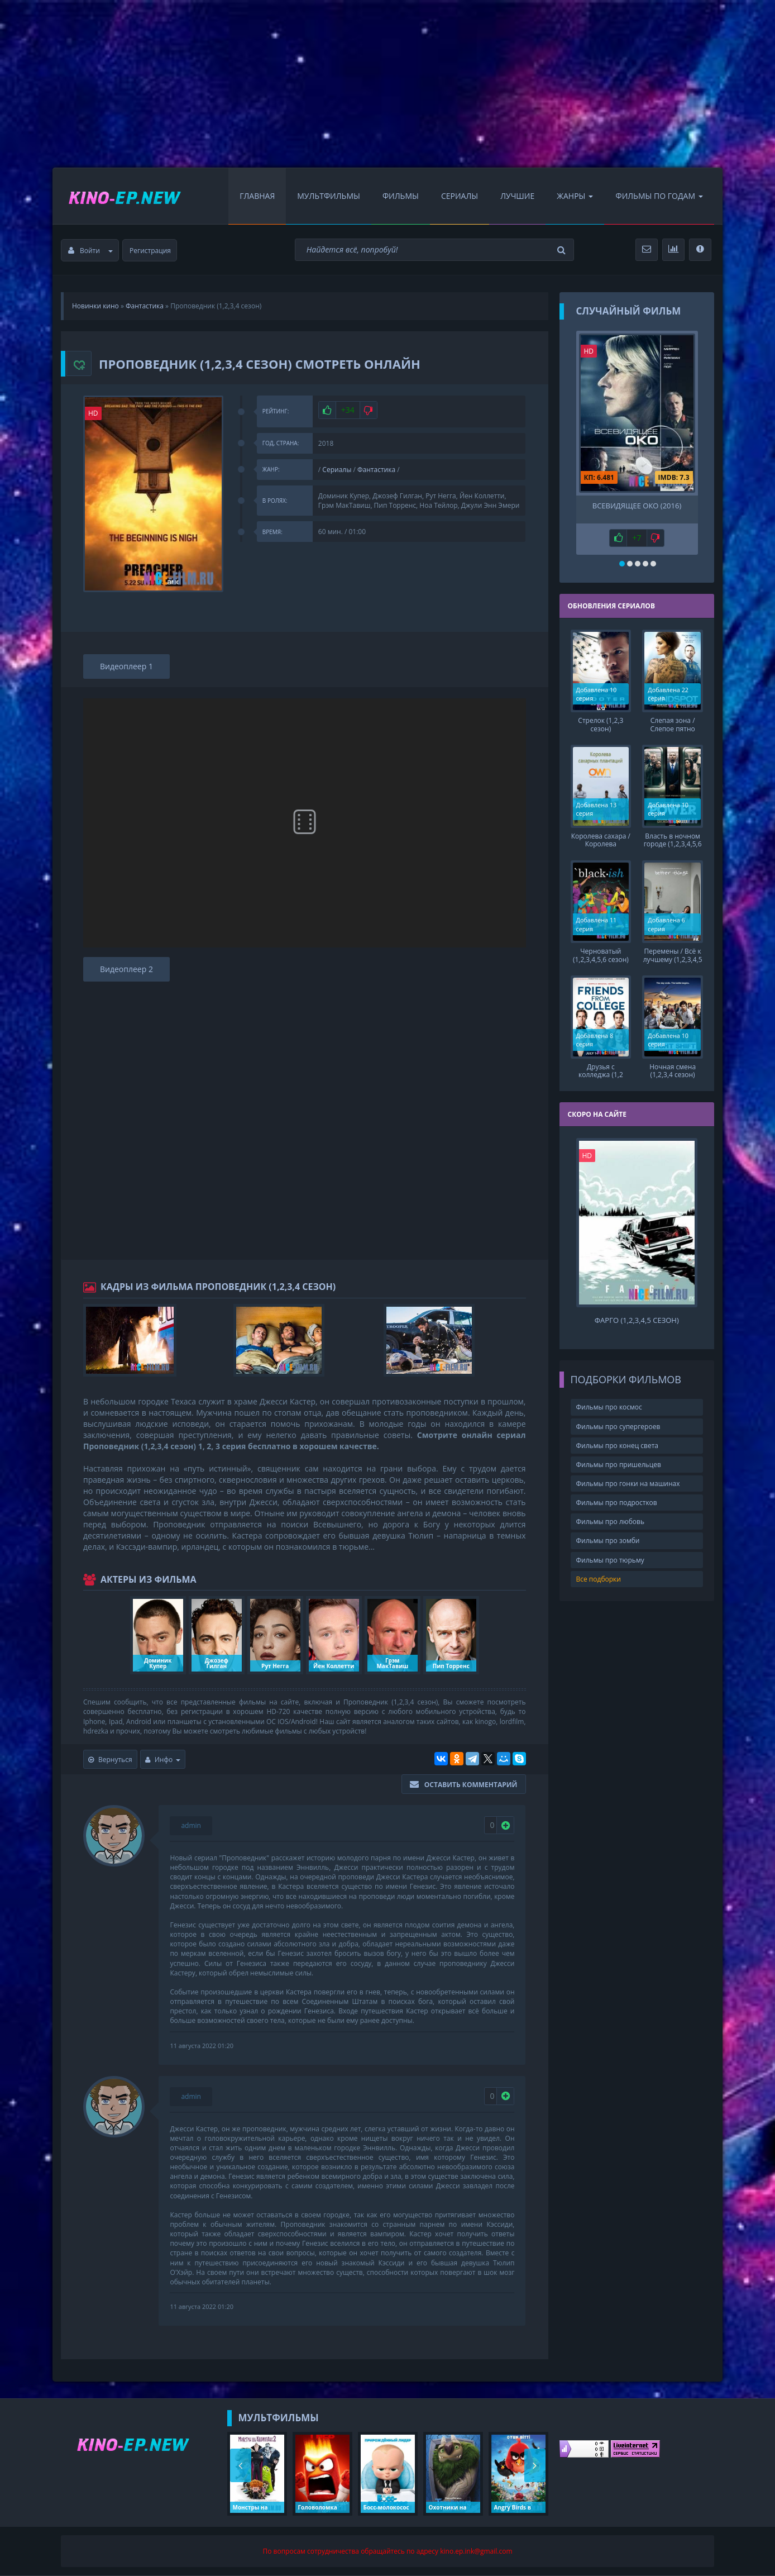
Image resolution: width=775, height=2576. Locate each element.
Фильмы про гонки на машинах (628, 1482)
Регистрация (150, 250)
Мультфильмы (328, 196)
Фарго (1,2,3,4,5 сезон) (637, 1319)
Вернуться (110, 1759)
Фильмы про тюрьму (610, 1559)
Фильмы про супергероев (618, 1425)
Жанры (575, 196)
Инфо (163, 1759)
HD (93, 413)
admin (191, 1825)
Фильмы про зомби (608, 1540)
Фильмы (400, 196)
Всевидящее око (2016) (636, 506)
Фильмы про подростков (616, 1501)
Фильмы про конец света (617, 1444)
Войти (90, 250)
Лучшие (517, 196)
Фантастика (376, 469)
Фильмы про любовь (610, 1521)
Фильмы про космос (609, 1406)
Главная (257, 196)
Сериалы (459, 196)
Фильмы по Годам (659, 196)
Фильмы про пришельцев (618, 1463)
